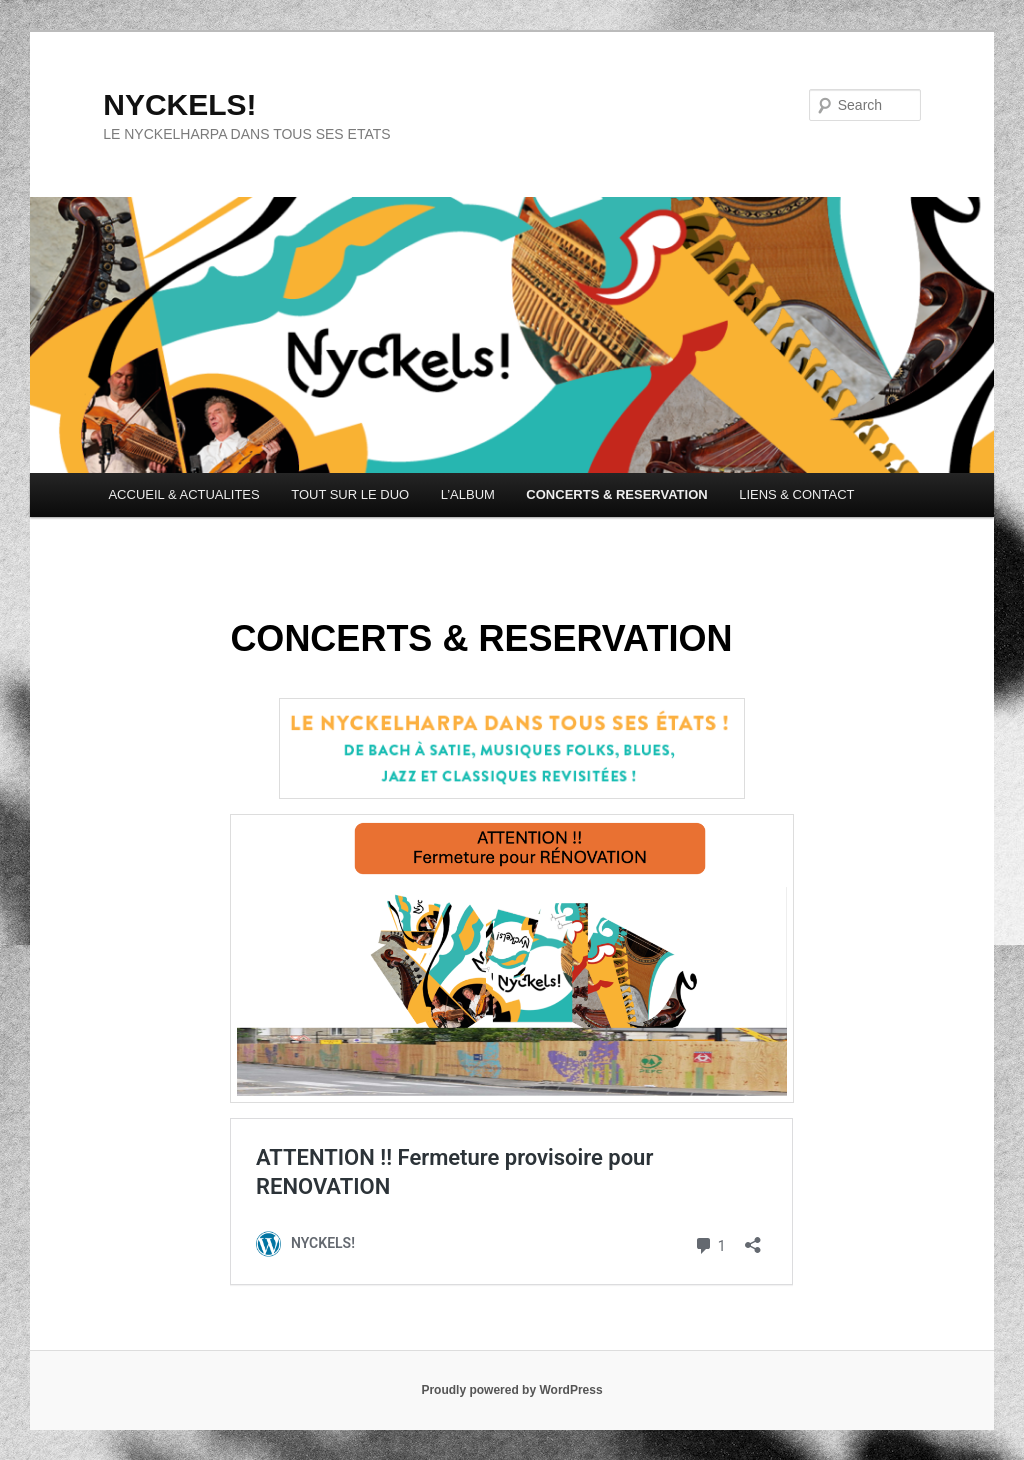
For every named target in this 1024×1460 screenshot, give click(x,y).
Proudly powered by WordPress (511, 1390)
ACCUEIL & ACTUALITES (183, 494)
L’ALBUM (468, 494)
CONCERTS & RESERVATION (616, 494)
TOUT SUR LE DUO (350, 494)
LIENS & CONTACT (796, 494)
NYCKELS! (179, 104)
